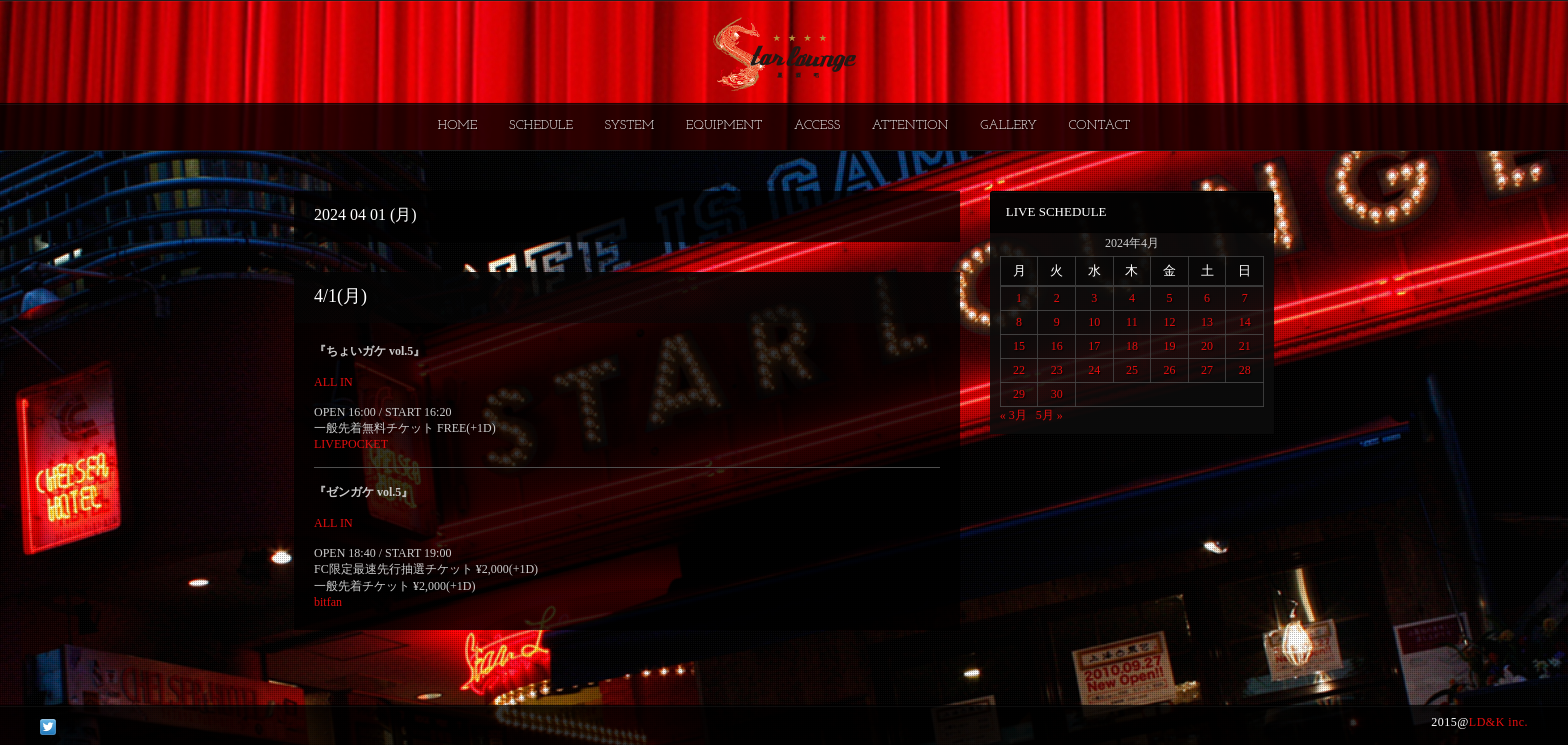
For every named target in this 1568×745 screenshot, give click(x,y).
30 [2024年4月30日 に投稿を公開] (1057, 394)
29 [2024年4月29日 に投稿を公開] (1019, 394)
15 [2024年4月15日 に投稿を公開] (1019, 346)
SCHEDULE (541, 125)
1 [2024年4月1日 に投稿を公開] (1019, 298)
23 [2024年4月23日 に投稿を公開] (1057, 370)
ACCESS (817, 125)
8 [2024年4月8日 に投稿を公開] (1019, 322)
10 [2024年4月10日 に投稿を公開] (1094, 322)
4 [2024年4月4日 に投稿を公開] (1132, 298)
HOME (458, 125)
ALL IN (333, 382)
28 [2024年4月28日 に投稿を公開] (1245, 370)
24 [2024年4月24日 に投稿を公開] (1094, 370)
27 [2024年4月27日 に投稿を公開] (1207, 370)
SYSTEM (630, 125)
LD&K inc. (1498, 722)
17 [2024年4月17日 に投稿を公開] (1094, 346)
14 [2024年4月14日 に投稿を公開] (1245, 322)
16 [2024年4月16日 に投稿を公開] (1057, 346)
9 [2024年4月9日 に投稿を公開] (1057, 322)
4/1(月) (340, 296)
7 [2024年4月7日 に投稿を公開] (1245, 298)
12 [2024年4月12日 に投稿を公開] (1169, 322)
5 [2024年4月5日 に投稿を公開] (1169, 298)
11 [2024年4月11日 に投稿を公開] (1132, 322)
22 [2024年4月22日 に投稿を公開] (1019, 370)
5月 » (1049, 415)
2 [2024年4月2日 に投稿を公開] (1057, 298)
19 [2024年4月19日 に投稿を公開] (1169, 346)
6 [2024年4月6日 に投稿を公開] (1207, 298)
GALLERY (1008, 125)
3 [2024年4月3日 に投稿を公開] (1094, 298)
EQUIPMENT (724, 125)
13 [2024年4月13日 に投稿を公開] (1207, 322)
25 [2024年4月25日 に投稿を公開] (1132, 370)
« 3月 (1013, 415)
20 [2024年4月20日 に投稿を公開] (1207, 346)
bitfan (328, 602)
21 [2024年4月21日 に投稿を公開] (1245, 346)
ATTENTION (910, 125)
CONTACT (1099, 125)
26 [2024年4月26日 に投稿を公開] (1169, 370)
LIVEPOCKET (351, 444)
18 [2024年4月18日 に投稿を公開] (1132, 346)
